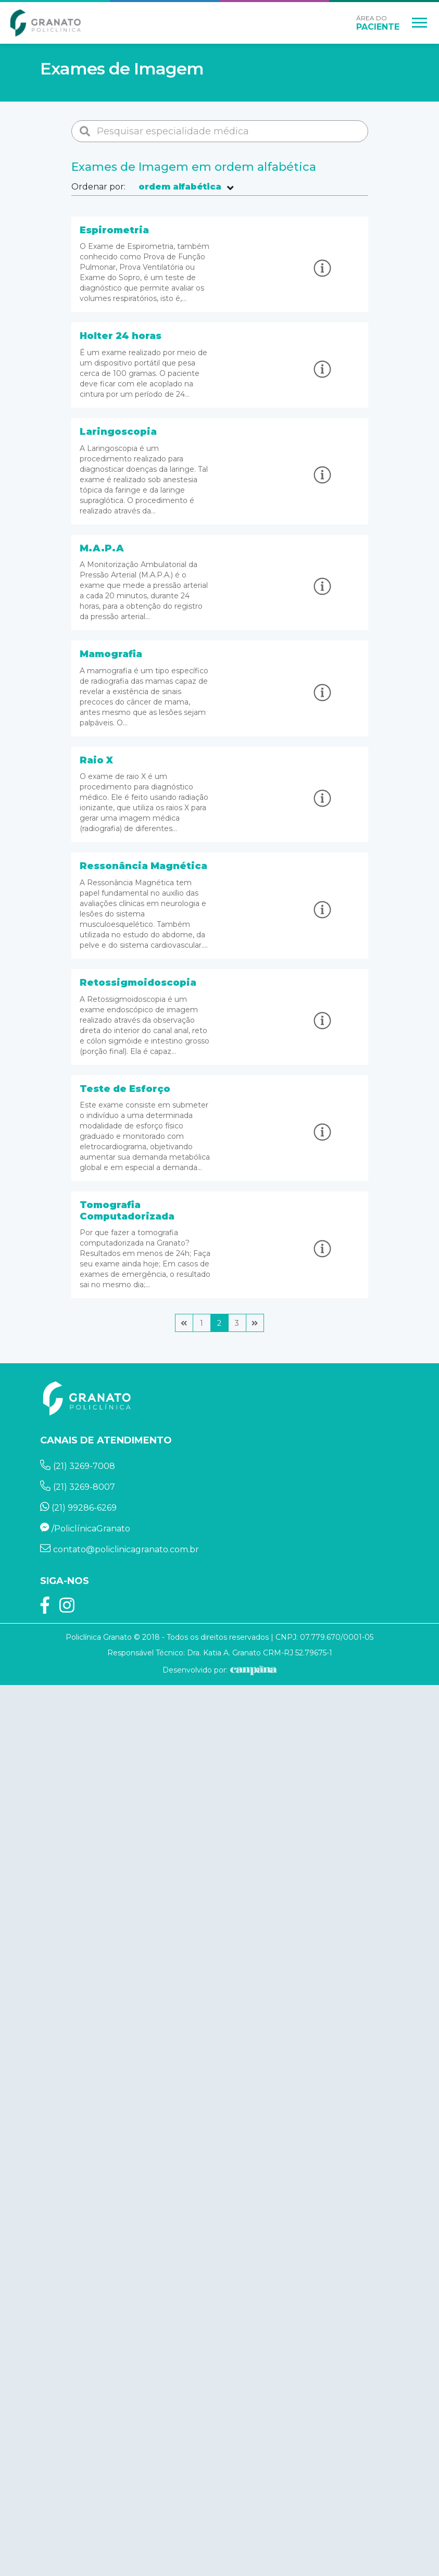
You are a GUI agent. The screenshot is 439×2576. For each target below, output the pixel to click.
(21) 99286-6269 (78, 1508)
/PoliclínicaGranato (85, 1529)
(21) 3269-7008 (77, 1466)
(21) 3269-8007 (77, 1487)
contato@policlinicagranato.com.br (119, 1549)
